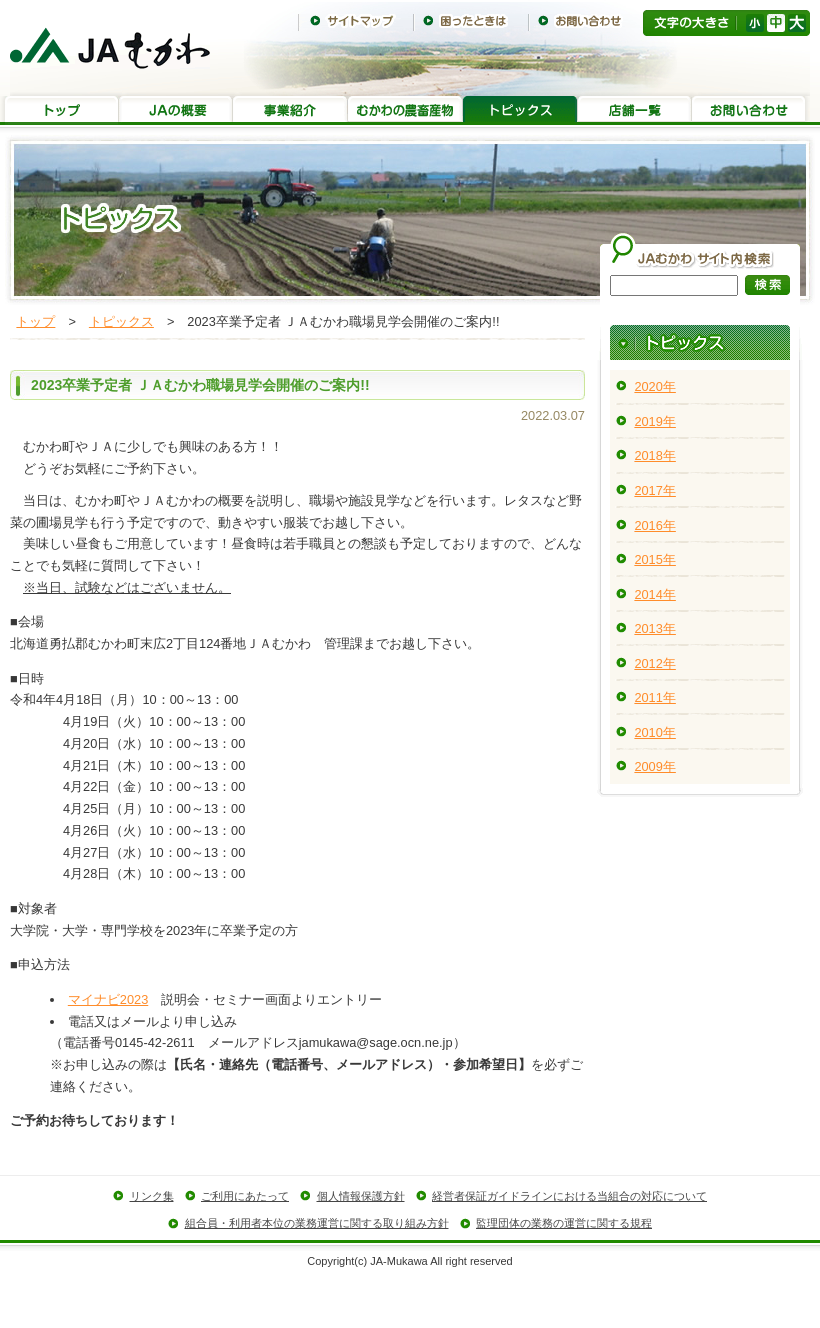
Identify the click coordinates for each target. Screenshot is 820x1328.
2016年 (654, 525)
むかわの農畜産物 (405, 110)
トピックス (520, 110)
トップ (61, 110)
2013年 (654, 628)
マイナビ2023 (108, 999)
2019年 (654, 421)
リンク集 (152, 1196)
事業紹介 (290, 110)
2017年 (654, 490)
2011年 (654, 697)
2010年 (654, 732)
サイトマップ (355, 21)
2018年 (654, 455)
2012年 (654, 663)
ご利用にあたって (245, 1196)
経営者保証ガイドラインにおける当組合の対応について (569, 1196)
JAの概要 (175, 110)
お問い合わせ (585, 21)
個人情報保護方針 (361, 1196)
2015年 (654, 559)
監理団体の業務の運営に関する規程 (564, 1223)
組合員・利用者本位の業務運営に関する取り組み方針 (317, 1223)
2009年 (654, 766)
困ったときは (470, 21)
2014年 (654, 594)
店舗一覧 (634, 110)
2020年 (654, 386)
